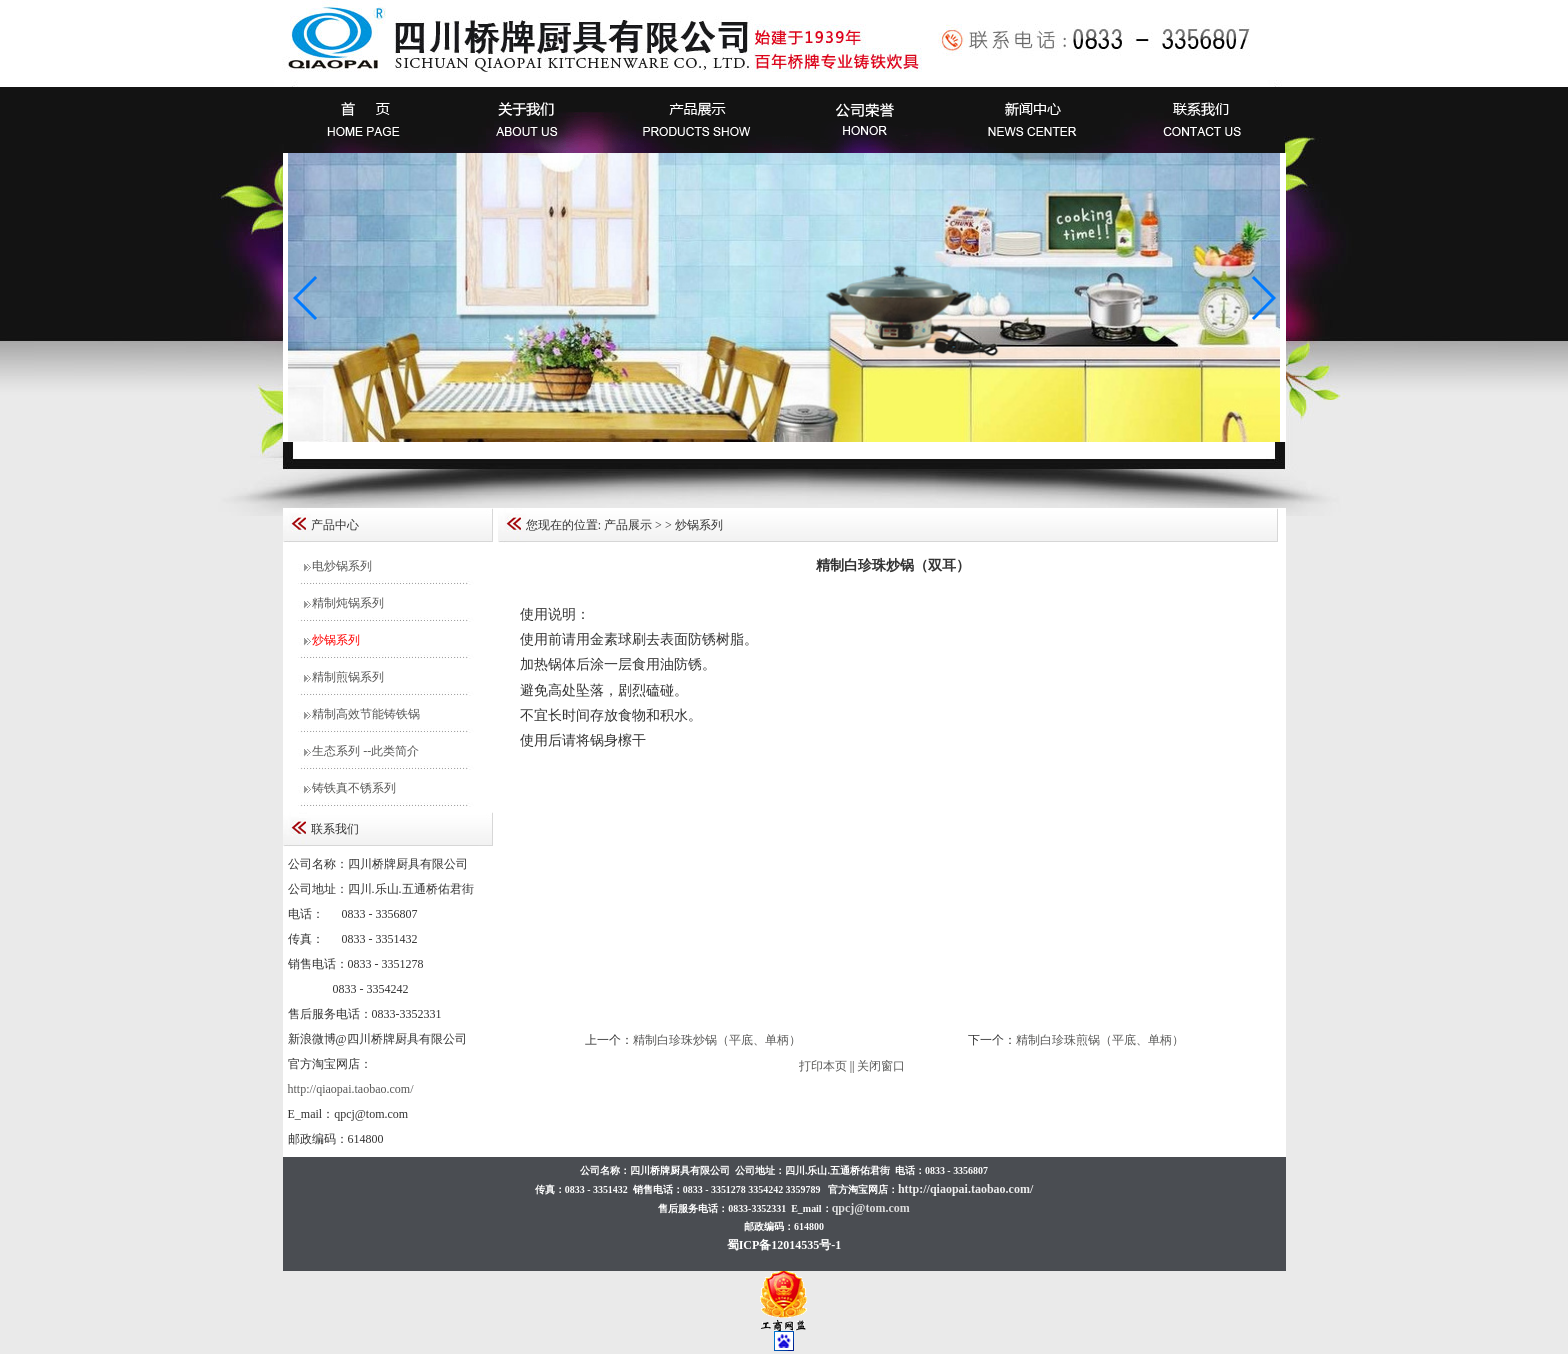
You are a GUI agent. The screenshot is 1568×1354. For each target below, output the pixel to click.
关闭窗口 (881, 1066)
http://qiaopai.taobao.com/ (351, 1089)
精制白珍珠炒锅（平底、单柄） (717, 1040)
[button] (1262, 298)
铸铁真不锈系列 (352, 788)
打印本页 (823, 1066)
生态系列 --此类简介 (364, 751)
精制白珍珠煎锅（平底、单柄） (1100, 1040)
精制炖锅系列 (346, 603)
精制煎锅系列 (346, 677)
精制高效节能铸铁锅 (364, 714)
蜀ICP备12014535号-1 (784, 1245)
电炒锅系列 (340, 566)
